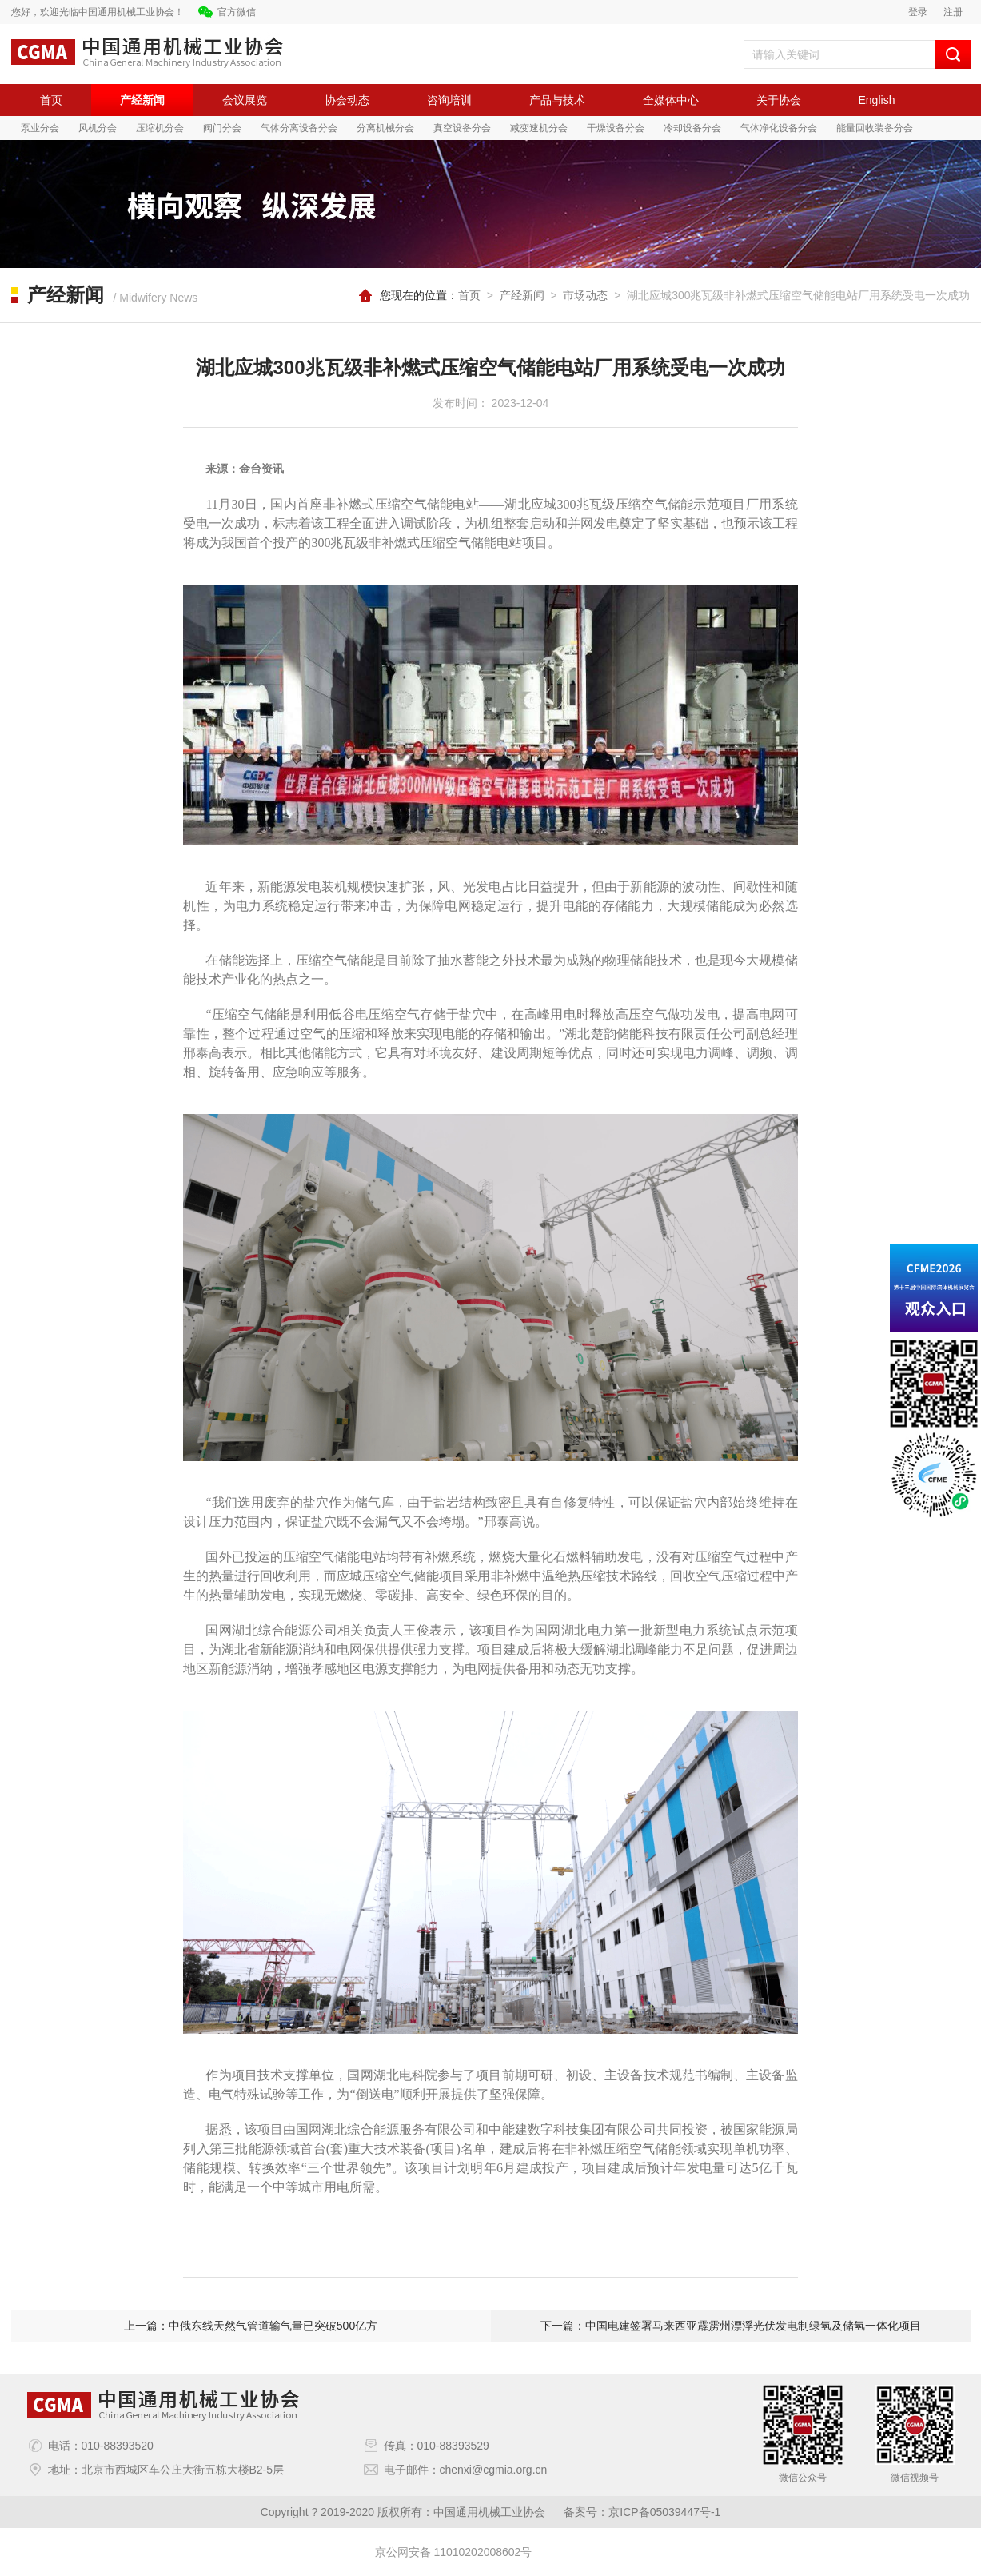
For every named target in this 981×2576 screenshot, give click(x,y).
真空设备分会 (462, 128)
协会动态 (347, 100)
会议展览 (244, 100)
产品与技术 (557, 100)
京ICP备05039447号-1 (664, 2512)
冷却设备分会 (692, 128)
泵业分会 (40, 128)
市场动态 (585, 295)
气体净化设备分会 (778, 128)
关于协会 (778, 100)
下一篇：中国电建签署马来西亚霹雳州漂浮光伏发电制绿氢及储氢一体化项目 (730, 2325)
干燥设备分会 (615, 128)
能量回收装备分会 (874, 128)
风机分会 (97, 128)
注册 (953, 12)
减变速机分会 (539, 128)
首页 (51, 100)
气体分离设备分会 (299, 128)
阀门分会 (222, 128)
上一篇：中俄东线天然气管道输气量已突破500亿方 (250, 2325)
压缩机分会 (160, 128)
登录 (917, 12)
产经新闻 (142, 100)
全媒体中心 (671, 100)
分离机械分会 (385, 128)
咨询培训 (449, 100)
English (877, 100)
